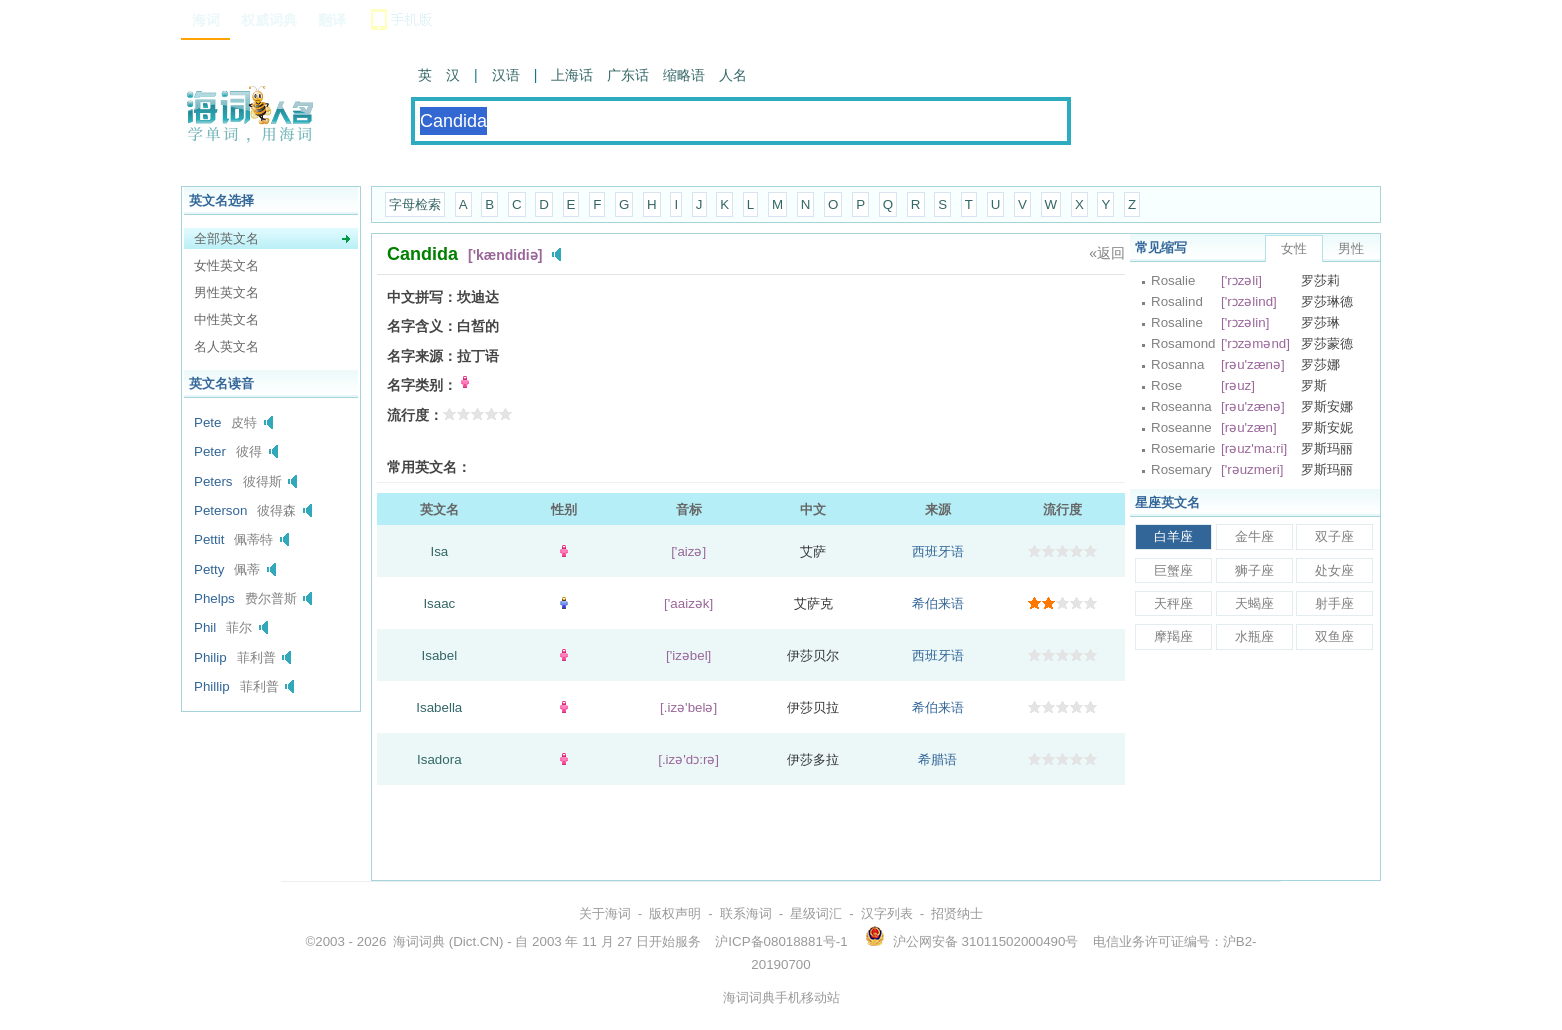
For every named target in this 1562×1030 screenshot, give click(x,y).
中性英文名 (226, 319)
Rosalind (1177, 301)
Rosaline (1177, 322)
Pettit (209, 539)
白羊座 (1173, 536)
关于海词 (605, 913)
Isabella (439, 707)
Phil (205, 627)
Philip (210, 657)
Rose (1166, 385)
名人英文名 (226, 346)
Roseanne (1181, 427)
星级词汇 (816, 913)
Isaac (439, 603)
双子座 (1334, 536)
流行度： (415, 415)
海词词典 (419, 941)
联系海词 (746, 913)
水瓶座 (1254, 636)
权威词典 (269, 20)
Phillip (212, 686)
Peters (213, 481)
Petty (209, 569)
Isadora (439, 759)
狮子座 (1254, 570)
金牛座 (1254, 536)
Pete (207, 422)
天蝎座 (1254, 603)
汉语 (506, 75)
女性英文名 (226, 265)
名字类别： (422, 385)
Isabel (440, 655)
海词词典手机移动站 (781, 997)
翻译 (332, 20)
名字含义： (422, 326)
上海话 (572, 75)
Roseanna (1181, 406)
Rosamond (1183, 343)
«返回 (1107, 253)
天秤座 (1173, 603)
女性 (1294, 248)
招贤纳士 (957, 913)
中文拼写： (422, 297)
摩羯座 (1173, 636)
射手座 (1334, 603)
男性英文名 (226, 292)
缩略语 (684, 75)
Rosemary (1181, 469)
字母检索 (415, 204)
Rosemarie (1183, 448)
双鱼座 (1334, 636)
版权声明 (675, 913)
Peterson (220, 510)
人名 (733, 75)
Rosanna (1177, 364)
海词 (206, 20)
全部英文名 (226, 238)
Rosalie (1173, 280)
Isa (439, 551)
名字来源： (422, 356)
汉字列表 (887, 913)
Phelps (214, 598)
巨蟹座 (1173, 570)
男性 (1351, 248)
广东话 (628, 75)
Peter (210, 451)
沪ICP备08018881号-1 (781, 941)
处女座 (1334, 570)
